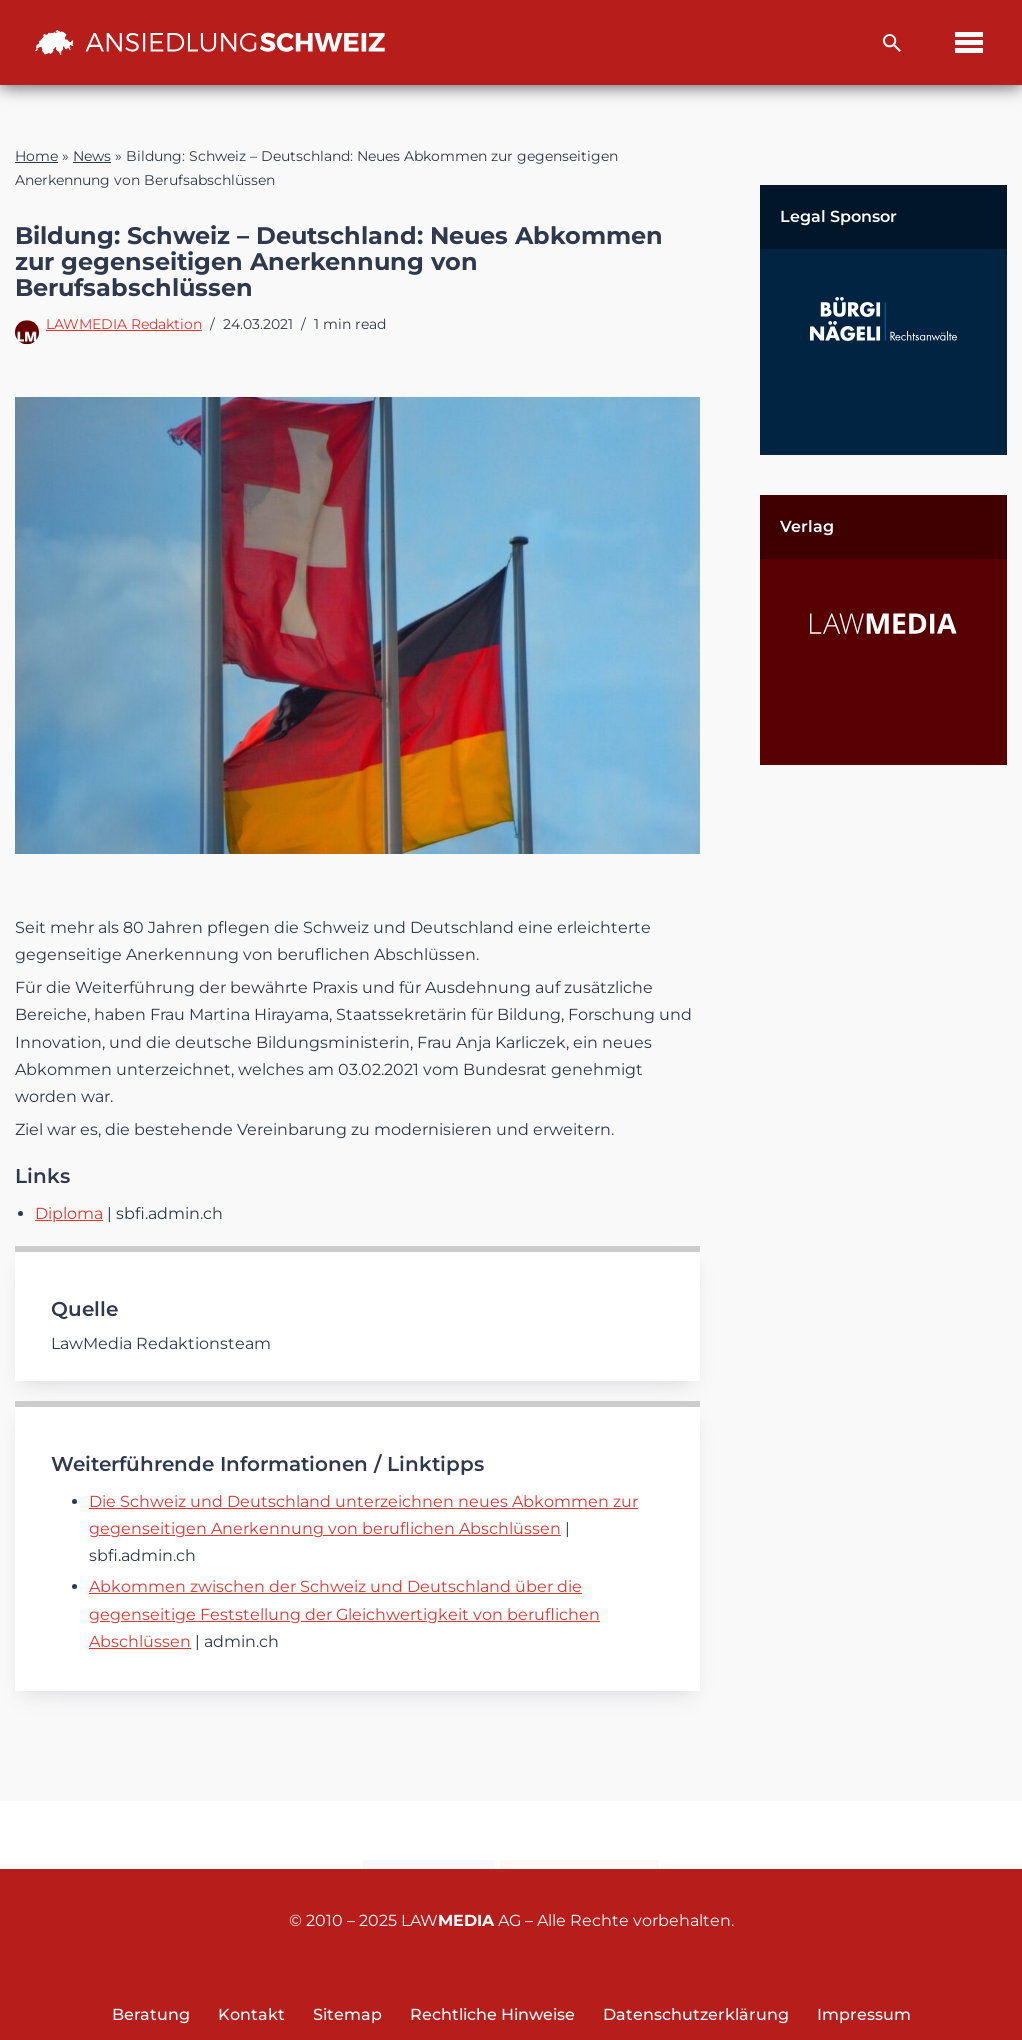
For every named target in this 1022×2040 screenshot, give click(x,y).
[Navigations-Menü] (969, 42)
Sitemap (347, 2014)
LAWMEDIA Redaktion (124, 324)
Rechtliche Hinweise (492, 2014)
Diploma (69, 1213)
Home (36, 156)
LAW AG (461, 1920)
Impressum (864, 2014)
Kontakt (428, 1836)
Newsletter (579, 1836)
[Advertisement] (883, 1105)
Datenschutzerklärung (696, 2014)
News (92, 156)
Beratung (151, 2014)
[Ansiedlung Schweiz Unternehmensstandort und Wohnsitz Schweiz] (210, 42)
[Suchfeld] (892, 43)
